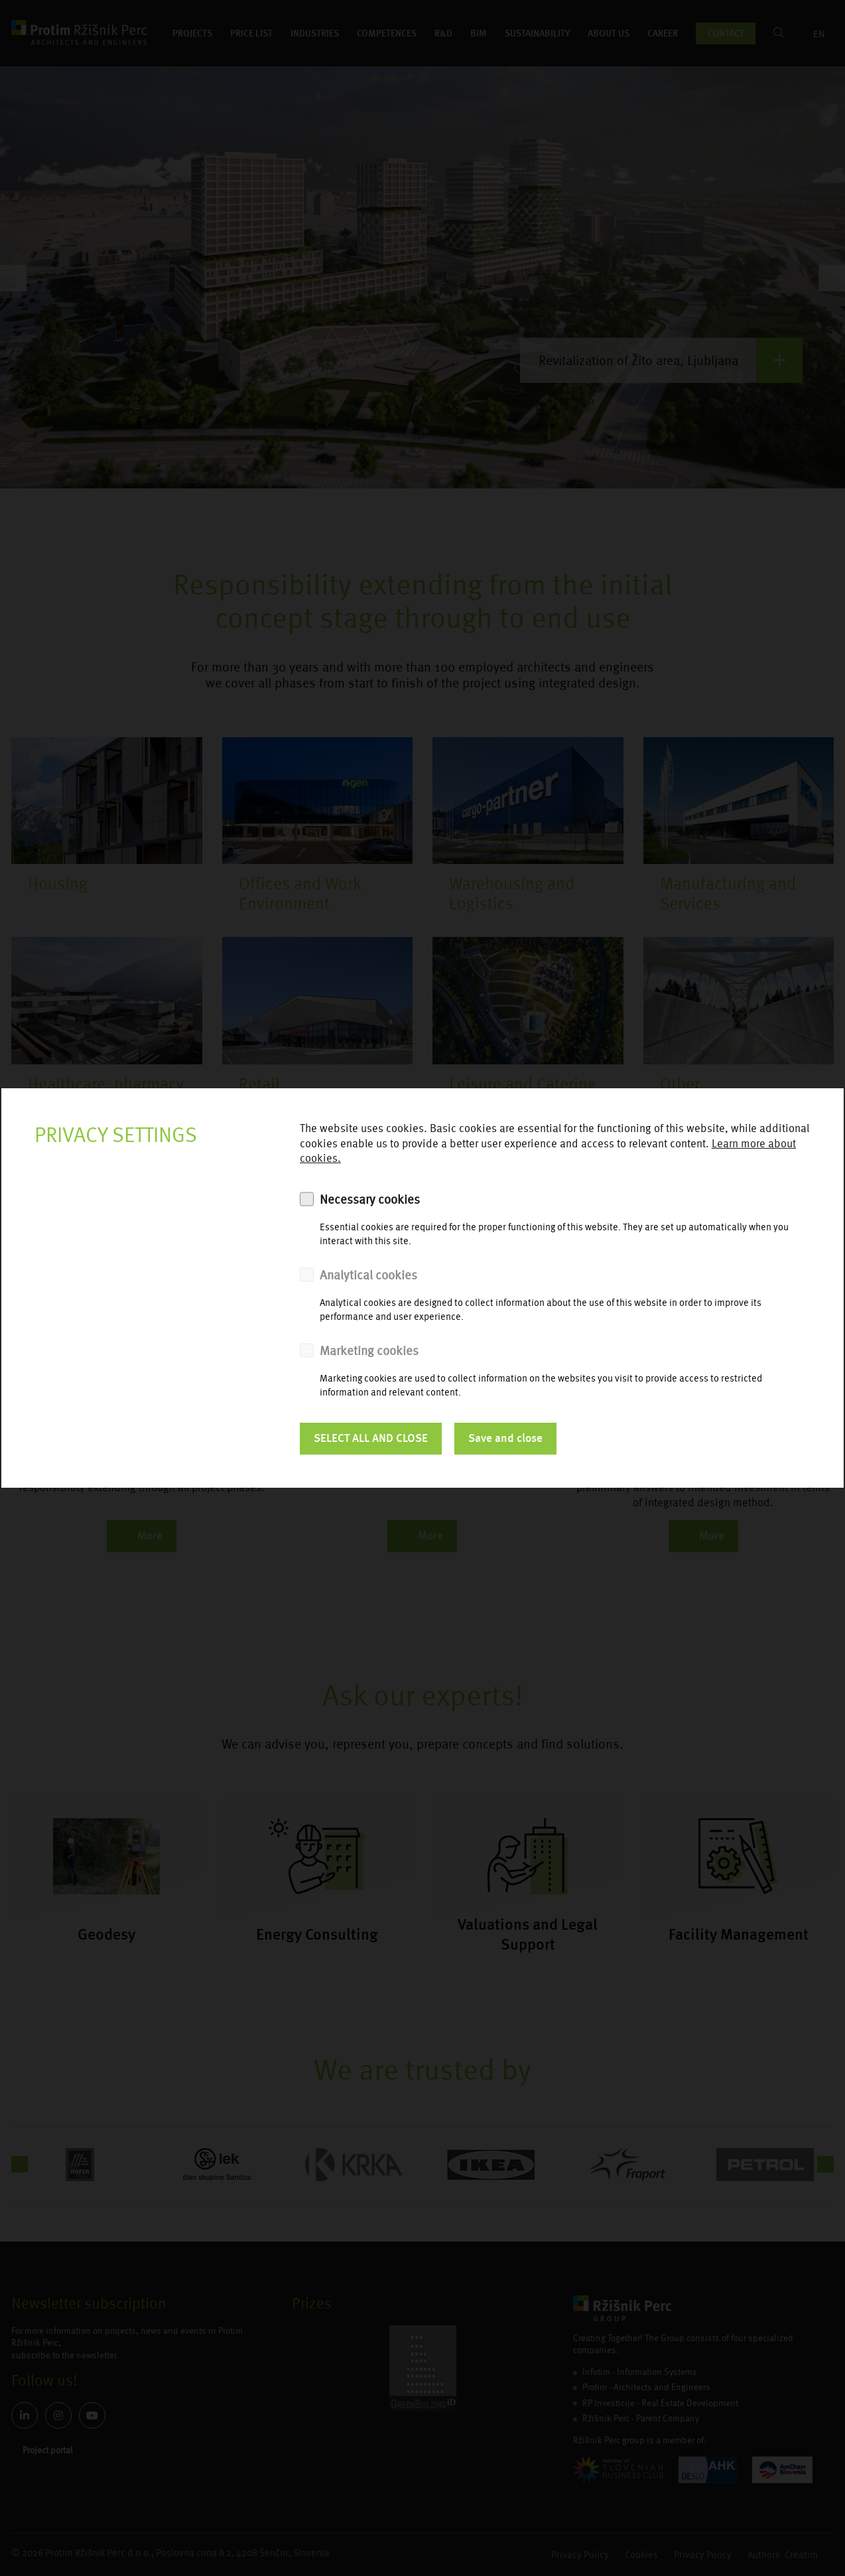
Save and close (505, 1438)
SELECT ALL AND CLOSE (371, 1438)
